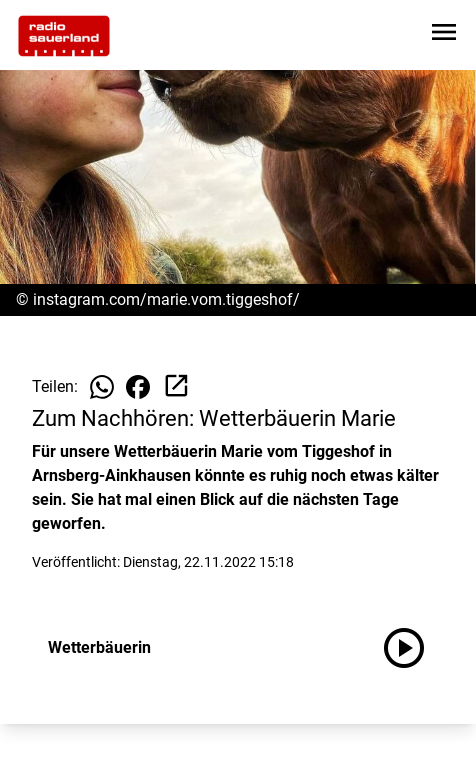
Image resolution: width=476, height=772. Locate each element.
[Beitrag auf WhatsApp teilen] (102, 387)
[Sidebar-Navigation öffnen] (444, 35)
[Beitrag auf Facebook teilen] (138, 387)
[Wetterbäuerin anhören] (412, 648)
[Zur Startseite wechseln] (64, 36)
